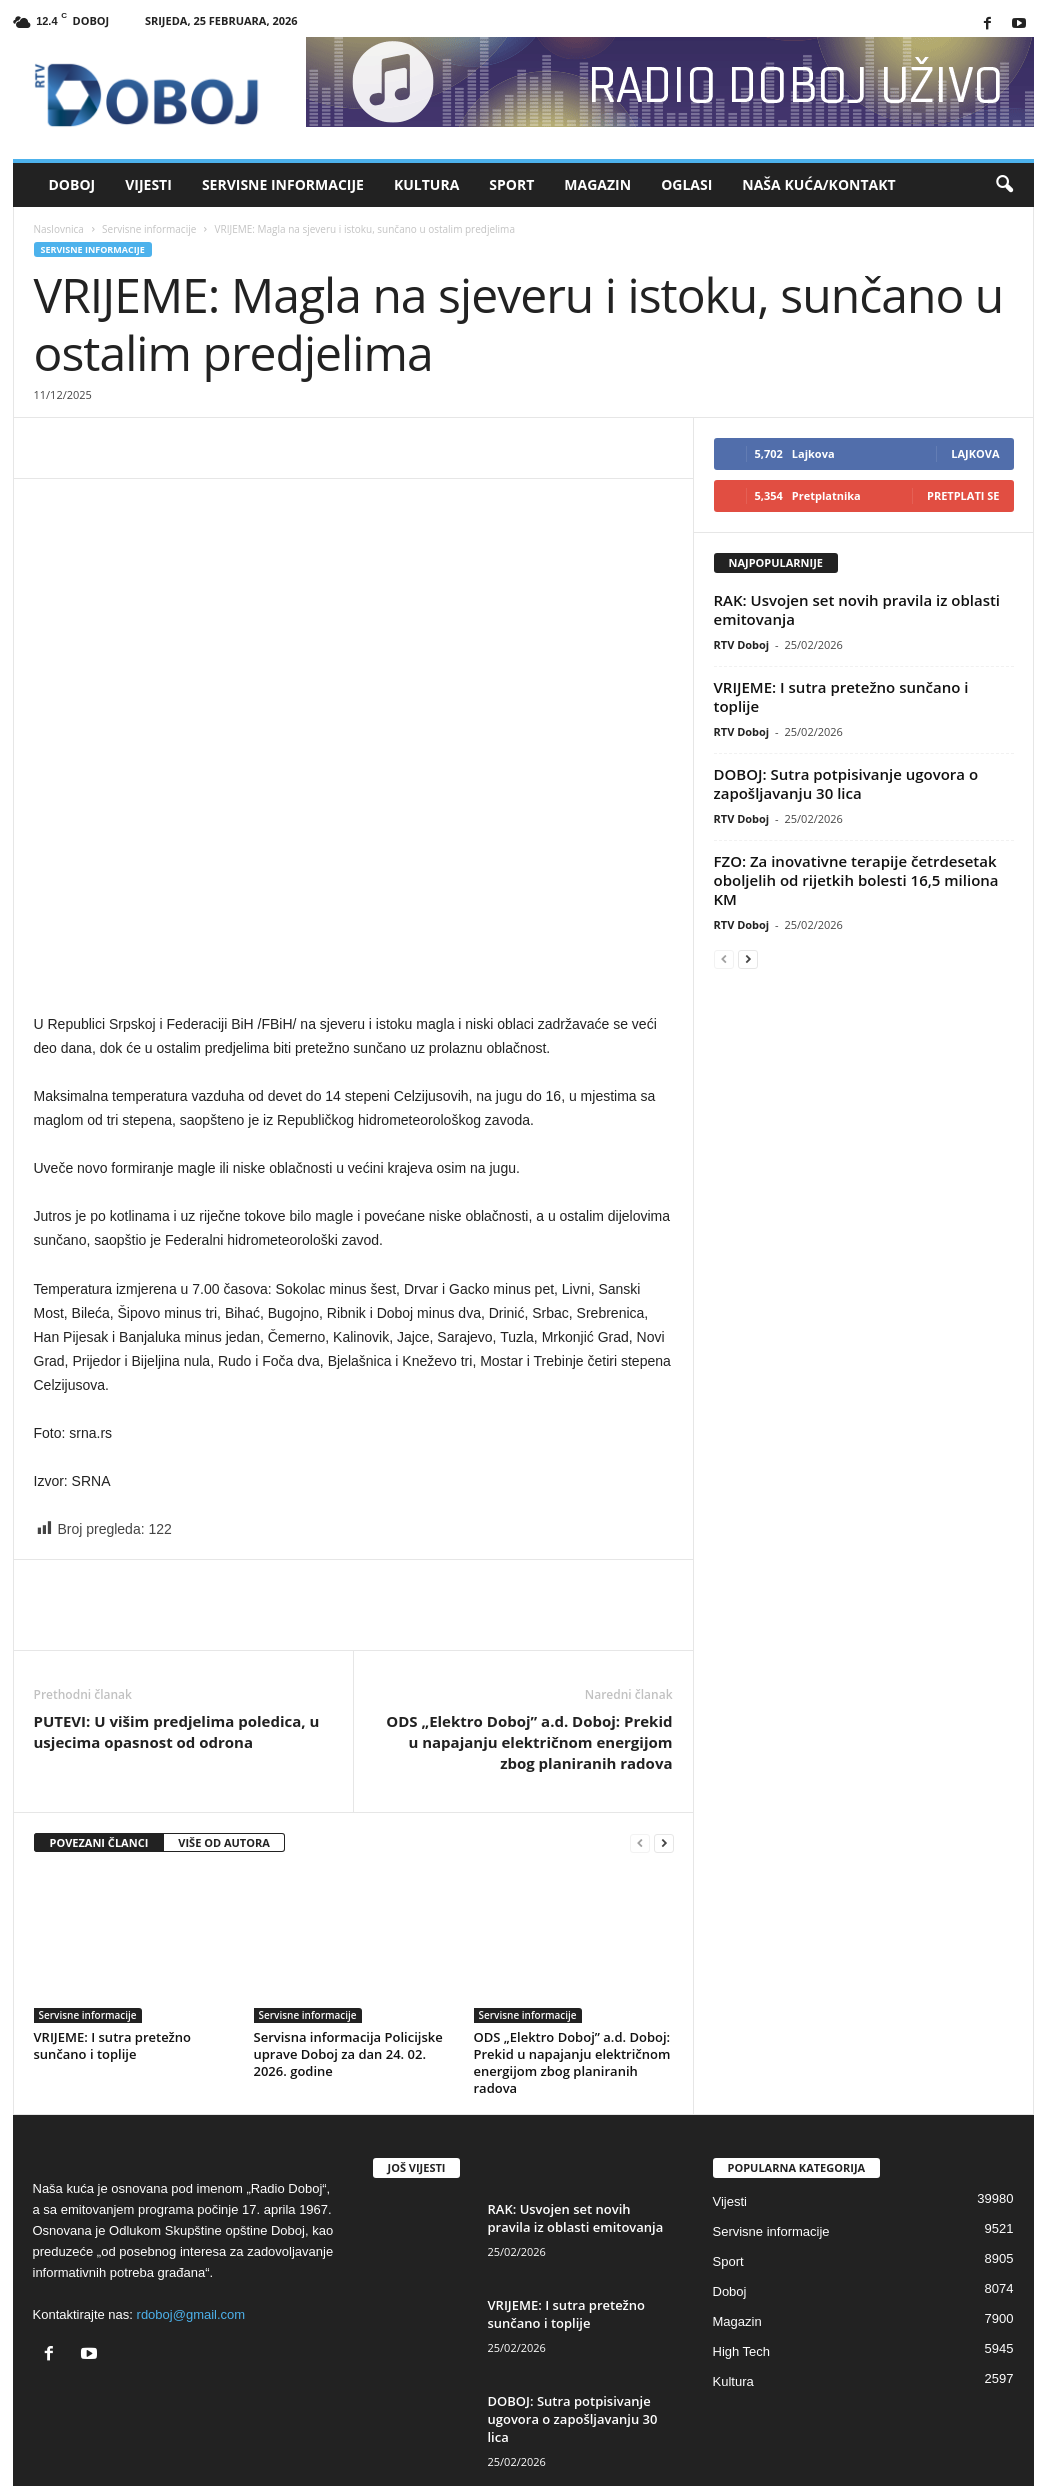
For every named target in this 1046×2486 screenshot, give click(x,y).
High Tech (742, 2351)
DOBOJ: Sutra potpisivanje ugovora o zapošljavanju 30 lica (846, 783)
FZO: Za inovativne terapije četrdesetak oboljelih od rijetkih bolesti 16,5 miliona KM (856, 880)
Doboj (72, 184)
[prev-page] (640, 1843)
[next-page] (664, 1843)
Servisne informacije (283, 184)
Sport (511, 184)
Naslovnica (59, 229)
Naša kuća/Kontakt (818, 184)
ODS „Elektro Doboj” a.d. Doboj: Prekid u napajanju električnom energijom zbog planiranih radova (529, 1742)
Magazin (597, 184)
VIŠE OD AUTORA (224, 1842)
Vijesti (148, 184)
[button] (1004, 185)
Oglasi (686, 184)
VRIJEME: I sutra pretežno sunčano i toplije (113, 2045)
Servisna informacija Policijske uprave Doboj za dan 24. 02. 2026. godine (348, 2054)
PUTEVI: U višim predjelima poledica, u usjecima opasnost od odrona (177, 1731)
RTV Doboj (742, 644)
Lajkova (975, 453)
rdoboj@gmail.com (191, 2314)
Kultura (426, 184)
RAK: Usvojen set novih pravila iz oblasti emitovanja (857, 609)
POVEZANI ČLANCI (99, 1842)
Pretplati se (963, 495)
